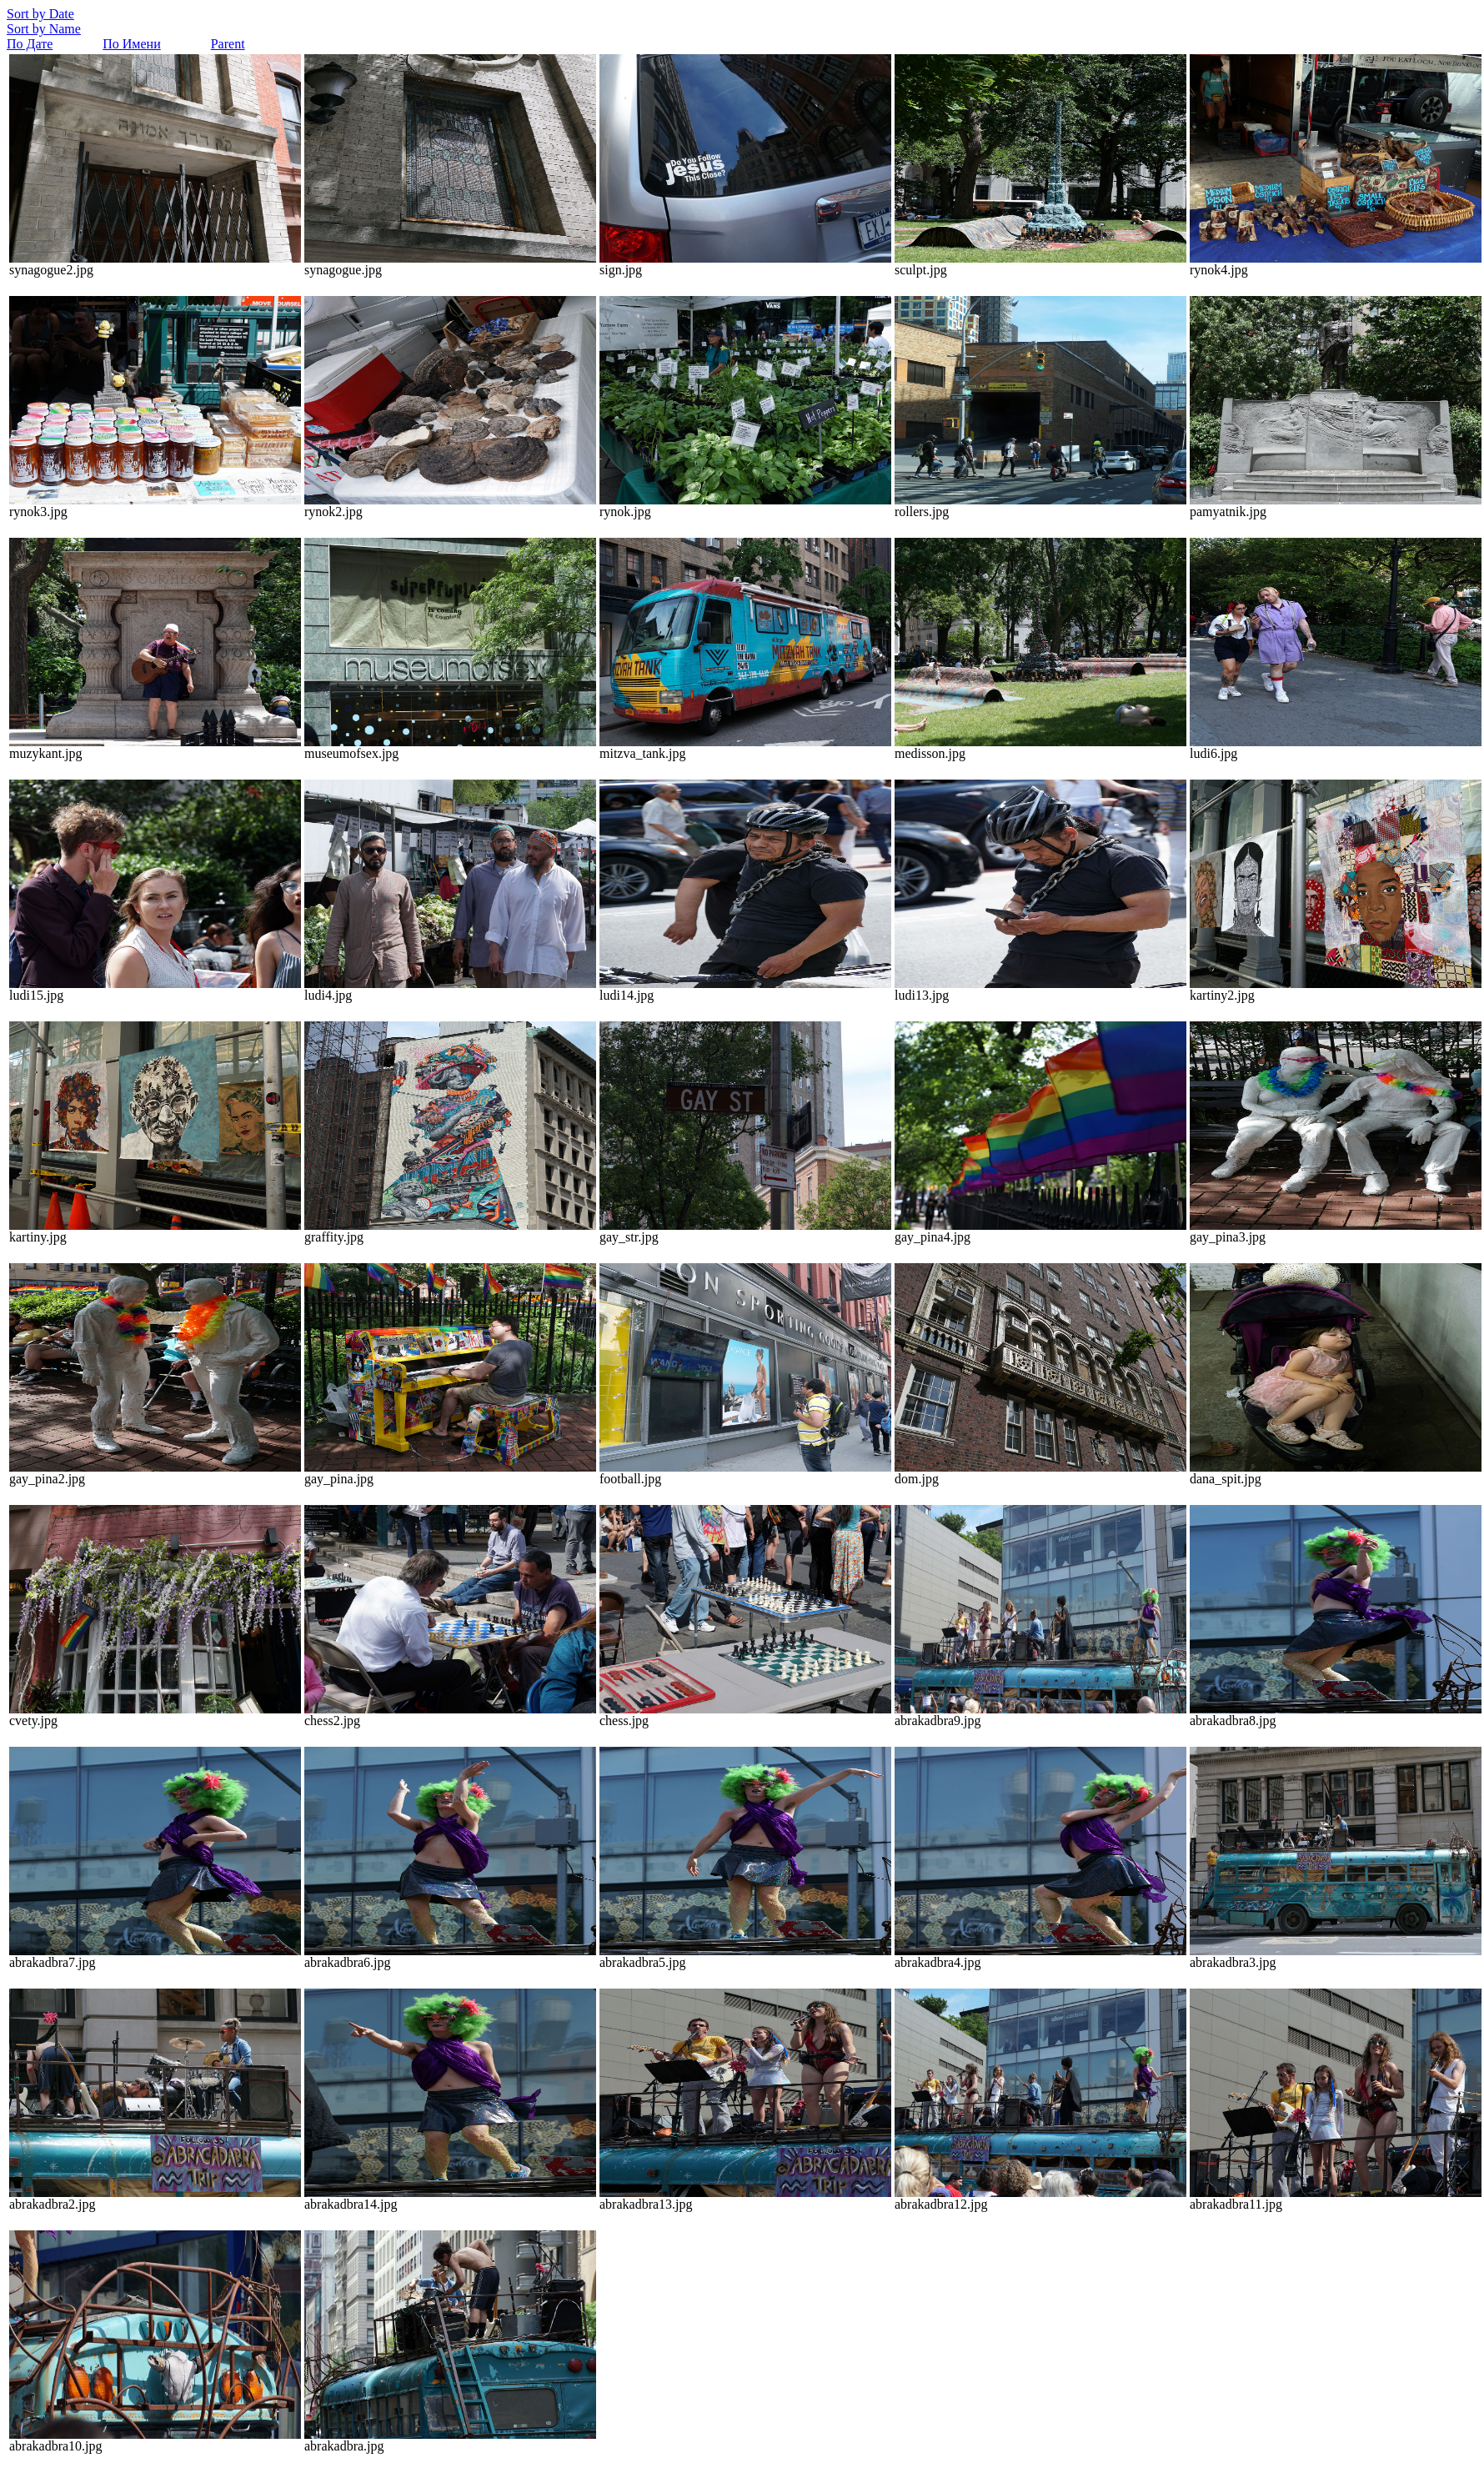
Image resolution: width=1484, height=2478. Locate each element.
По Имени (131, 44)
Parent (228, 44)
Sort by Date (40, 14)
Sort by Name (44, 29)
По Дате (30, 44)
